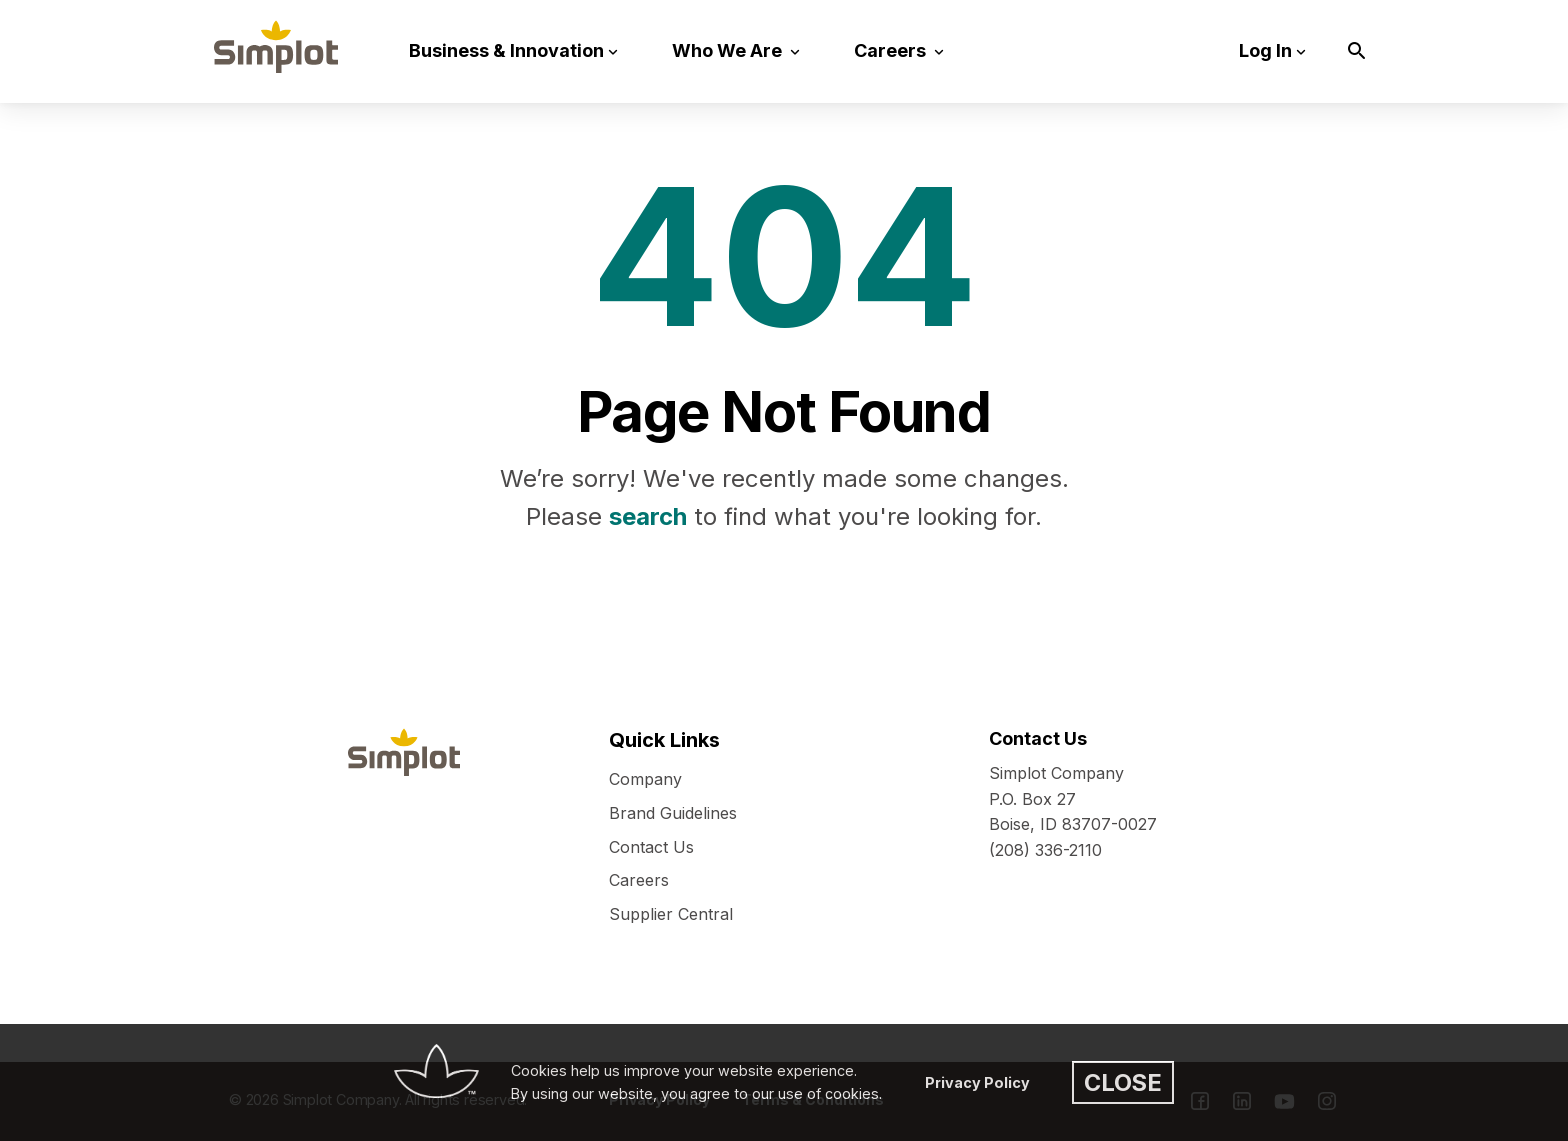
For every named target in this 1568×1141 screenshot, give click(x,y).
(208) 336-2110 (1045, 850)
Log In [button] (1265, 50)
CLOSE (1123, 1082)
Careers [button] (892, 50)
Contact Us (651, 847)
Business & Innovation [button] (506, 50)
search (648, 516)
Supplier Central (671, 914)
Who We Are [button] (729, 50)
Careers (639, 880)
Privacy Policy (977, 1082)
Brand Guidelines (673, 813)
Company (645, 779)
